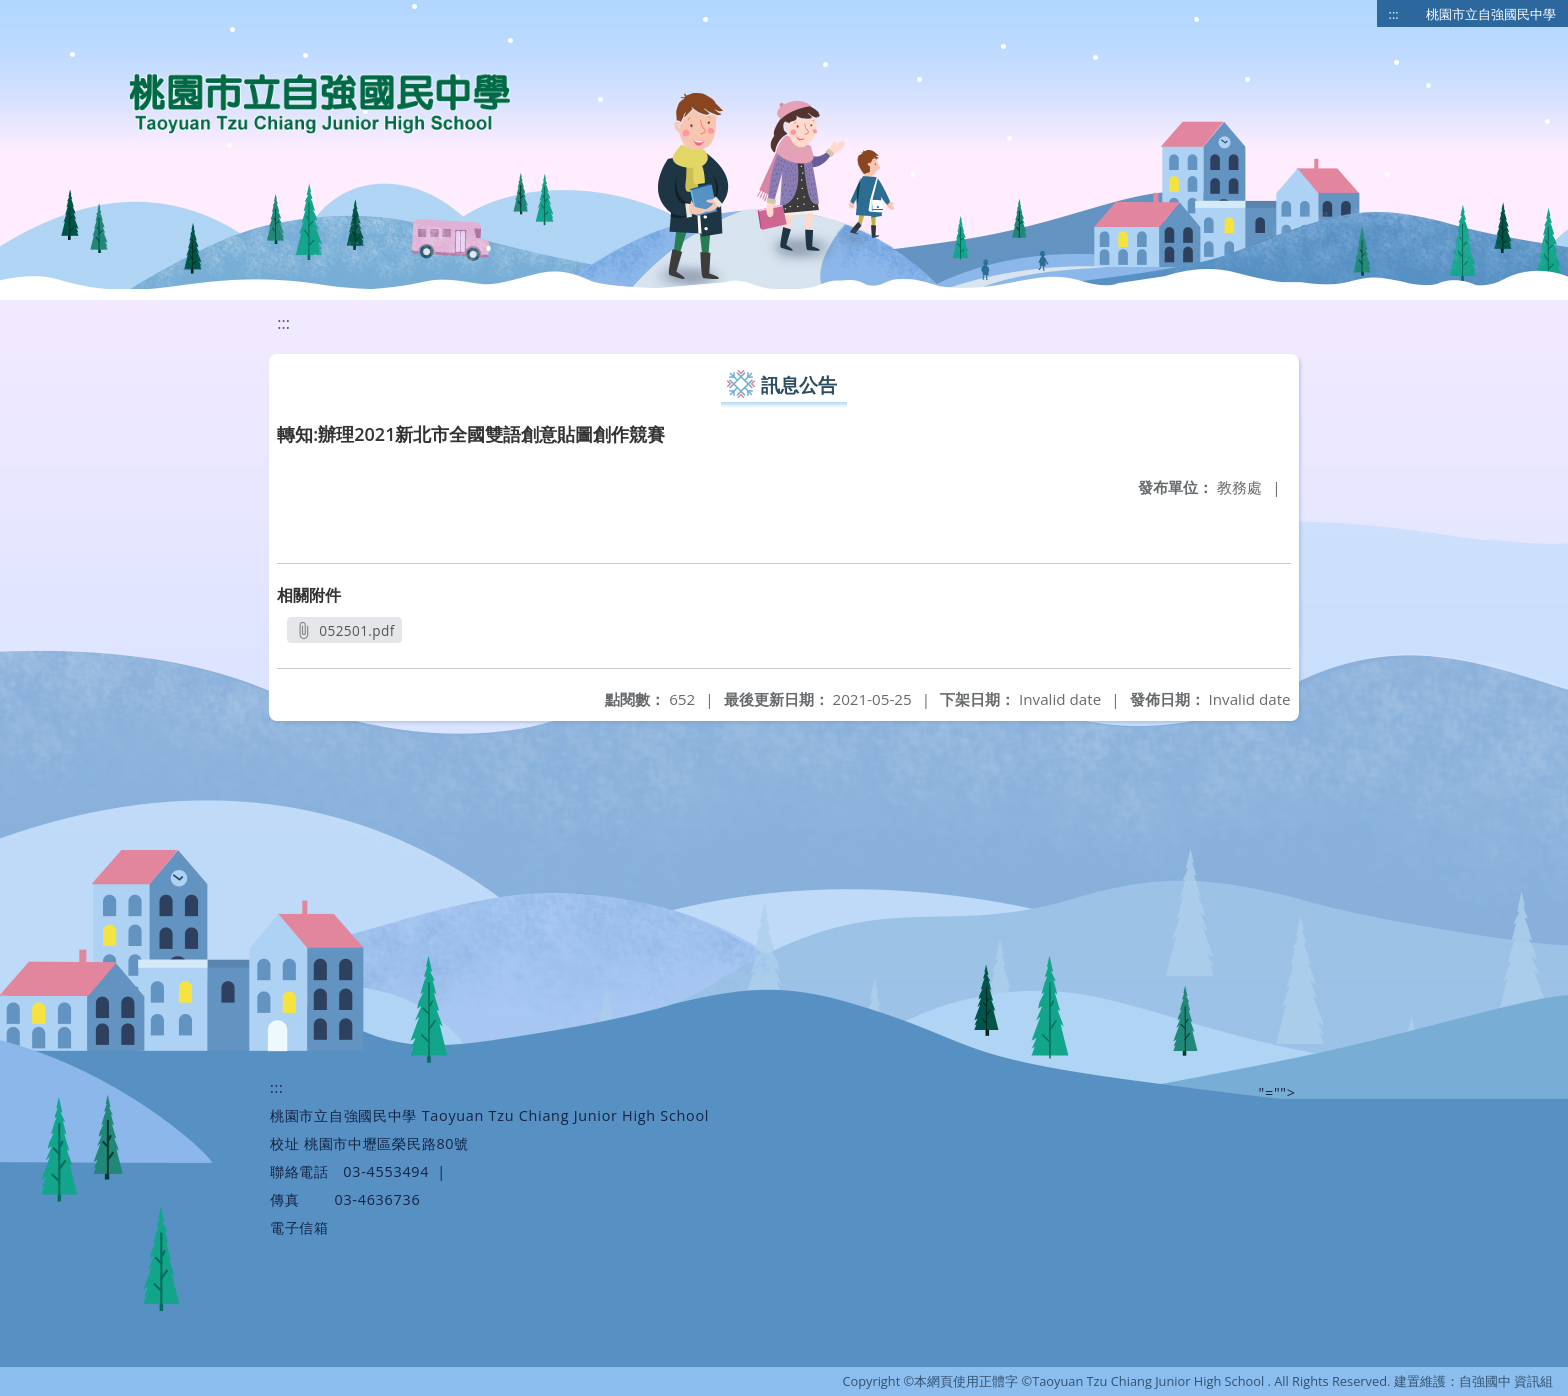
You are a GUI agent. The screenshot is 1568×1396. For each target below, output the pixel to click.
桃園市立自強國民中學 (1491, 14)
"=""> (1277, 1092)
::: (1394, 14)
